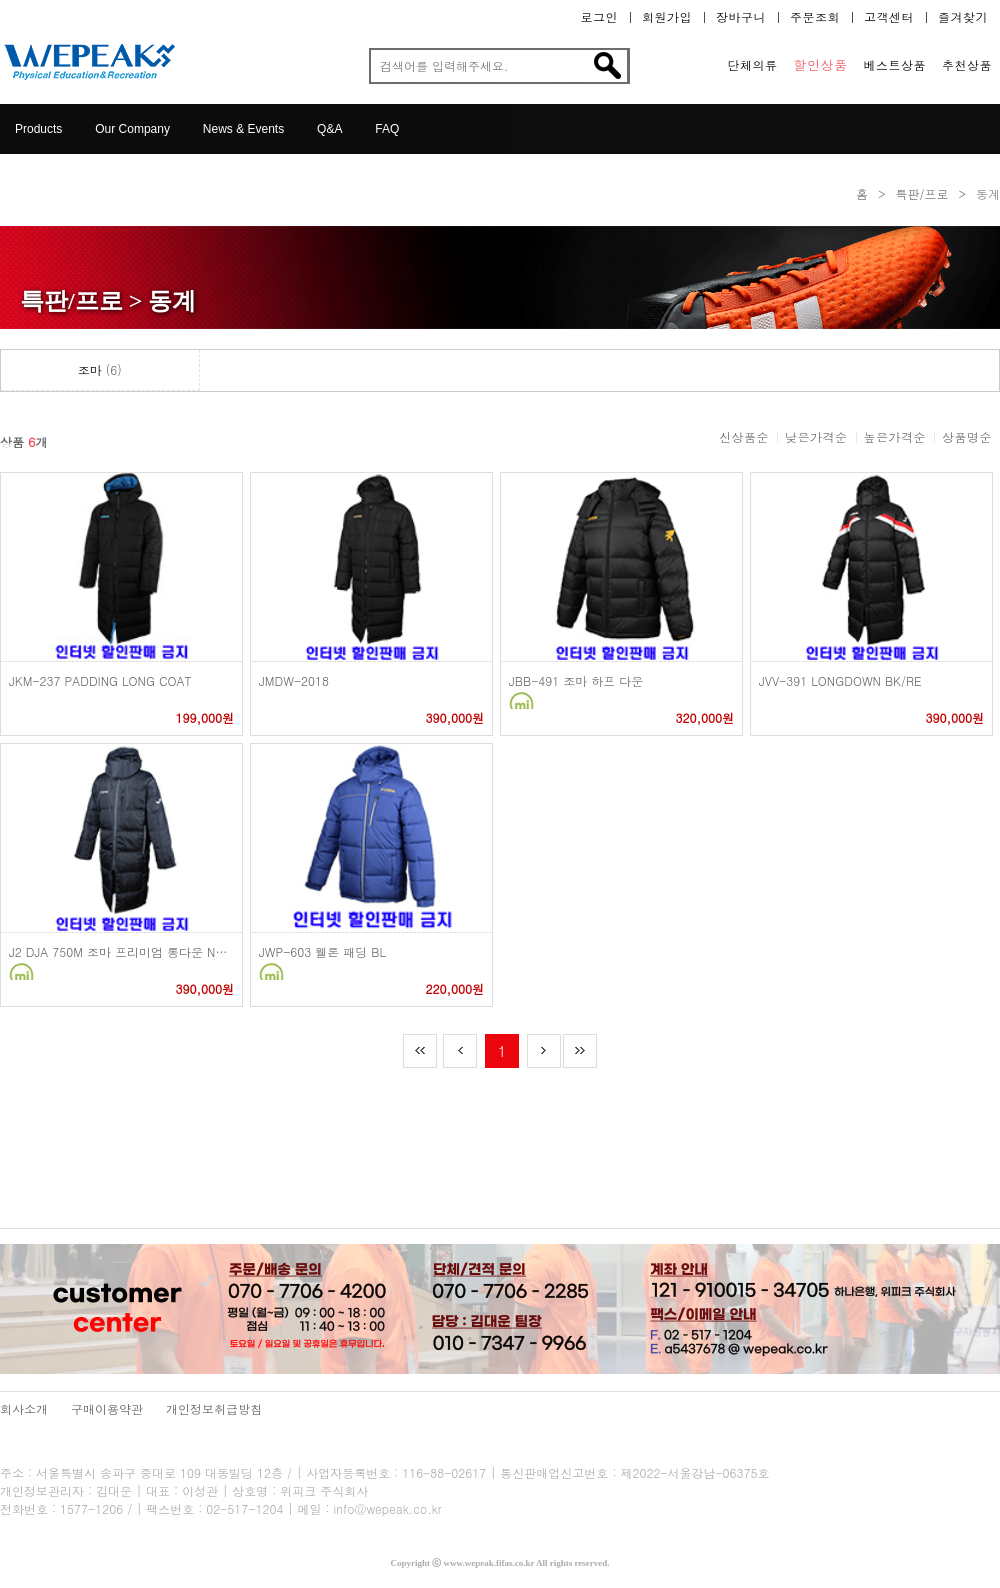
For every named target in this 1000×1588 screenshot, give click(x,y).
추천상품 (967, 65)
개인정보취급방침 (214, 1408)
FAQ (387, 129)
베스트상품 (895, 65)
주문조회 (815, 17)
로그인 (600, 17)
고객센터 (889, 17)
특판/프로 (921, 193)
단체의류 (753, 65)
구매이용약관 (107, 1408)
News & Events (243, 129)
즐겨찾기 (963, 17)
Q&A (329, 129)
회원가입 (667, 17)
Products (38, 129)
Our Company (132, 129)
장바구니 (741, 17)
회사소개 (24, 1408)
